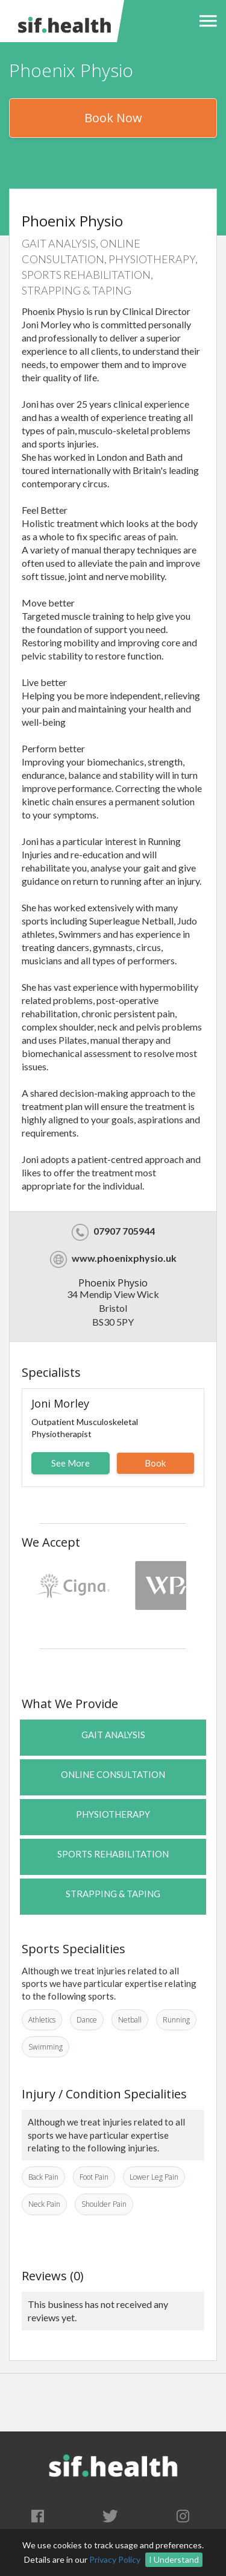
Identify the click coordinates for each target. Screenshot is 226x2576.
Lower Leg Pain (154, 2177)
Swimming (45, 2047)
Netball (130, 2020)
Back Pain (43, 2177)
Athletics (41, 2020)
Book (155, 1463)
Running (176, 2020)
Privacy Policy (114, 2559)
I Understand (174, 2559)
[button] (205, 21)
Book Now (113, 118)
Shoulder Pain (104, 2204)
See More (70, 1463)
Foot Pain (94, 2177)
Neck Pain (44, 2204)
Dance (87, 2020)
